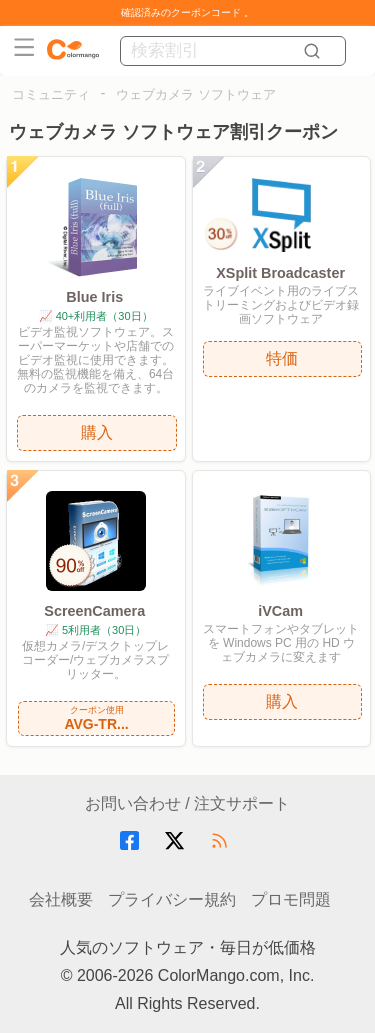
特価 (282, 358)
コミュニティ (51, 94)
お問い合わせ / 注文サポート (187, 803)
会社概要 (61, 899)
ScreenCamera (94, 611)
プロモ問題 (291, 899)
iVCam (280, 611)
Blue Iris (94, 297)
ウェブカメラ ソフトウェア (196, 94)
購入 (97, 432)
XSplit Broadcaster (280, 273)
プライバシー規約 (172, 899)
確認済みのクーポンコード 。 (187, 12)
